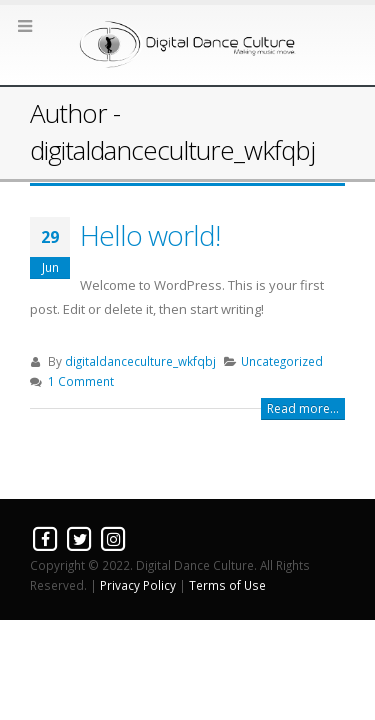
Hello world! (150, 235)
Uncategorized (282, 361)
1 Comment (81, 381)
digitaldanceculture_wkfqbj (140, 361)
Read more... (303, 408)
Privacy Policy (138, 585)
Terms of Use (227, 585)
